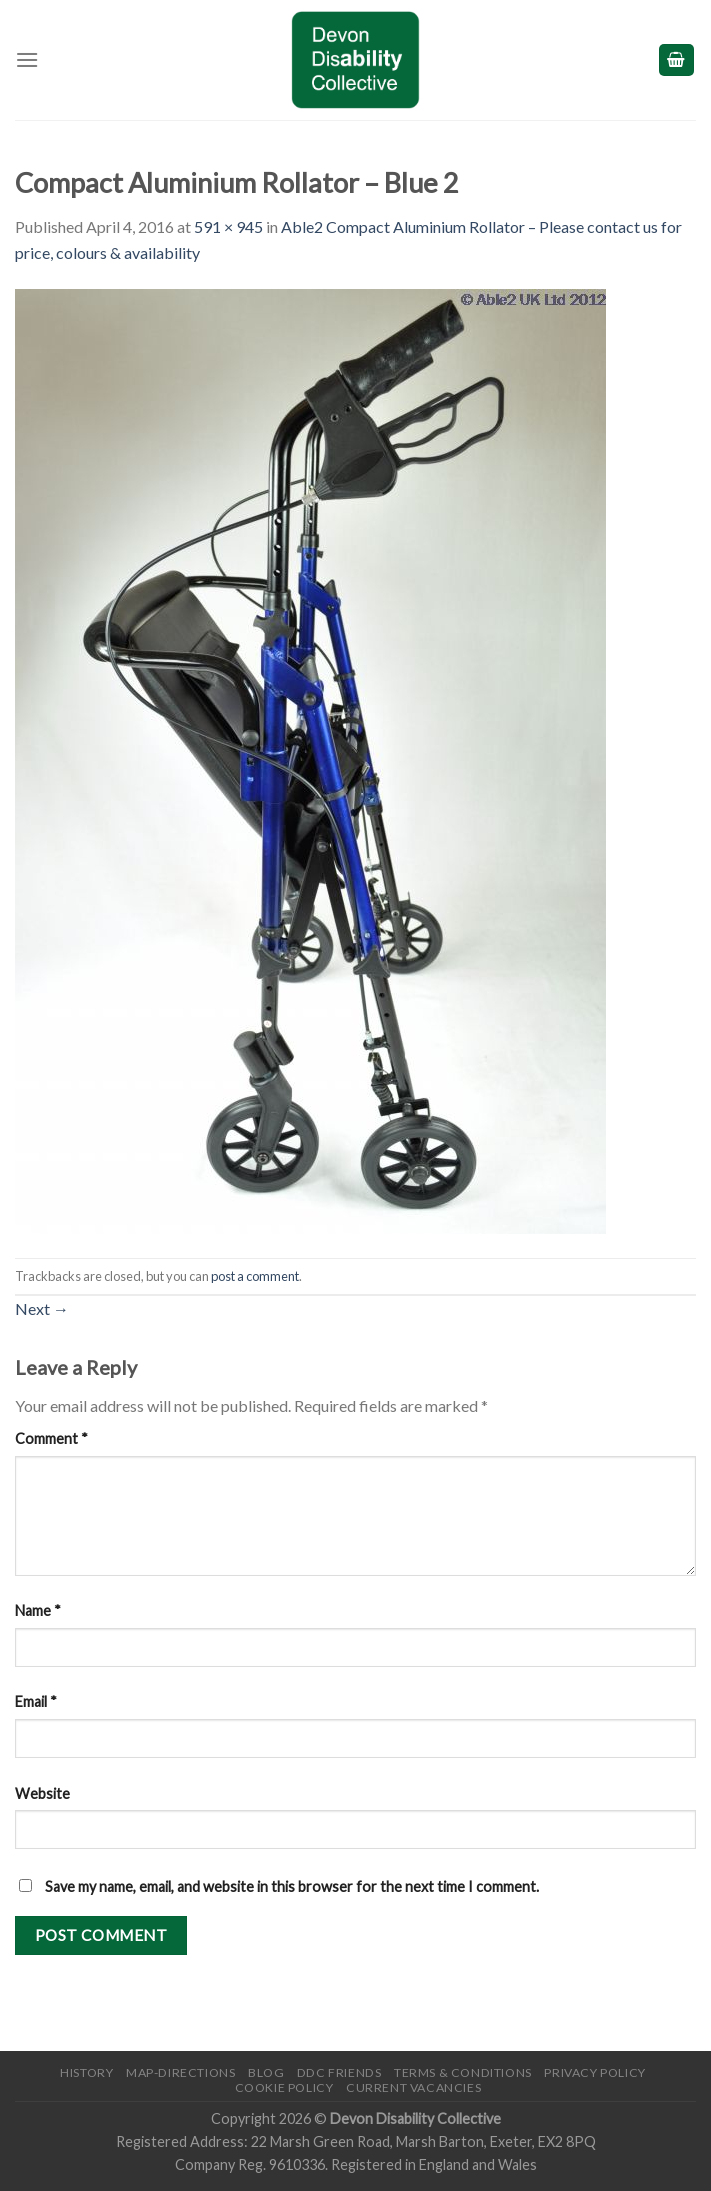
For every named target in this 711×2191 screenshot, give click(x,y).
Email (36, 1701)
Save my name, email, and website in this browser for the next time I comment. (292, 1886)
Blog (266, 2072)
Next (42, 1308)
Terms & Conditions (463, 2072)
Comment (51, 1438)
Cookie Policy (284, 2087)
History (86, 2072)
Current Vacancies (413, 2087)
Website (42, 1793)
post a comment (255, 1276)
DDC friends (339, 2072)
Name (38, 1610)
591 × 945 (228, 226)
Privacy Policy (595, 2072)
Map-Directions (181, 2072)
